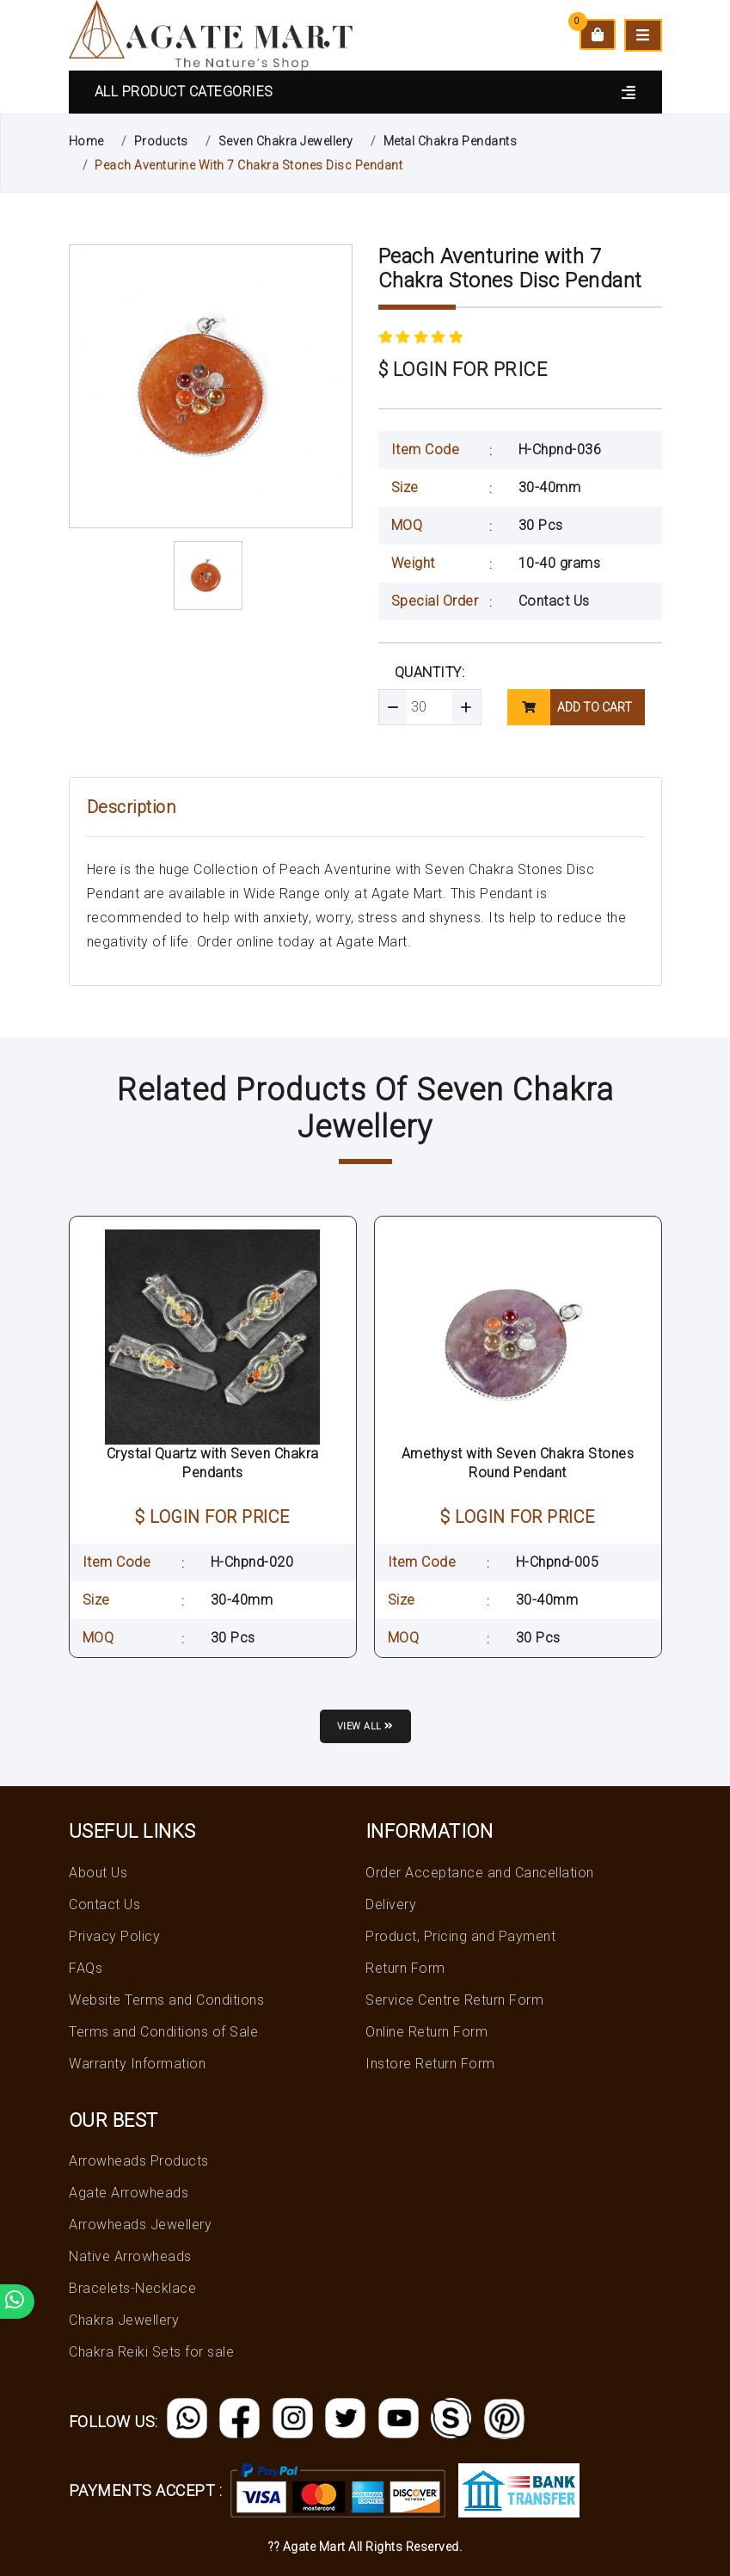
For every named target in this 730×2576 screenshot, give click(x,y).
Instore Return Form (430, 2063)
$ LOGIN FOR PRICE (463, 369)
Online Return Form (426, 2032)
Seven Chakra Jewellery (285, 141)
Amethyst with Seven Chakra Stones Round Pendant (518, 1463)
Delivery (390, 1904)
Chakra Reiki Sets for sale (151, 2352)
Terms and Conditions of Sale (163, 2032)
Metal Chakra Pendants (450, 141)
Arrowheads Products (139, 2161)
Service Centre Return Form (454, 2000)
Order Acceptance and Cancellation (479, 1872)
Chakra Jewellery (124, 2320)
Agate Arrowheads (128, 2193)
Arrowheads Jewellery (140, 2224)
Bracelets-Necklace (132, 2288)
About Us (98, 1872)
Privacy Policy (114, 1936)
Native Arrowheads (130, 2256)
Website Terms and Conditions (166, 2000)
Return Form (405, 1968)
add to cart (569, 707)
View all (365, 1726)
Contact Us (554, 601)
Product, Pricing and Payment (460, 1936)
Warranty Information (137, 2063)
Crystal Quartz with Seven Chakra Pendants (213, 1463)
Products (161, 141)
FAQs (85, 1968)
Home (86, 141)
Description (131, 807)
